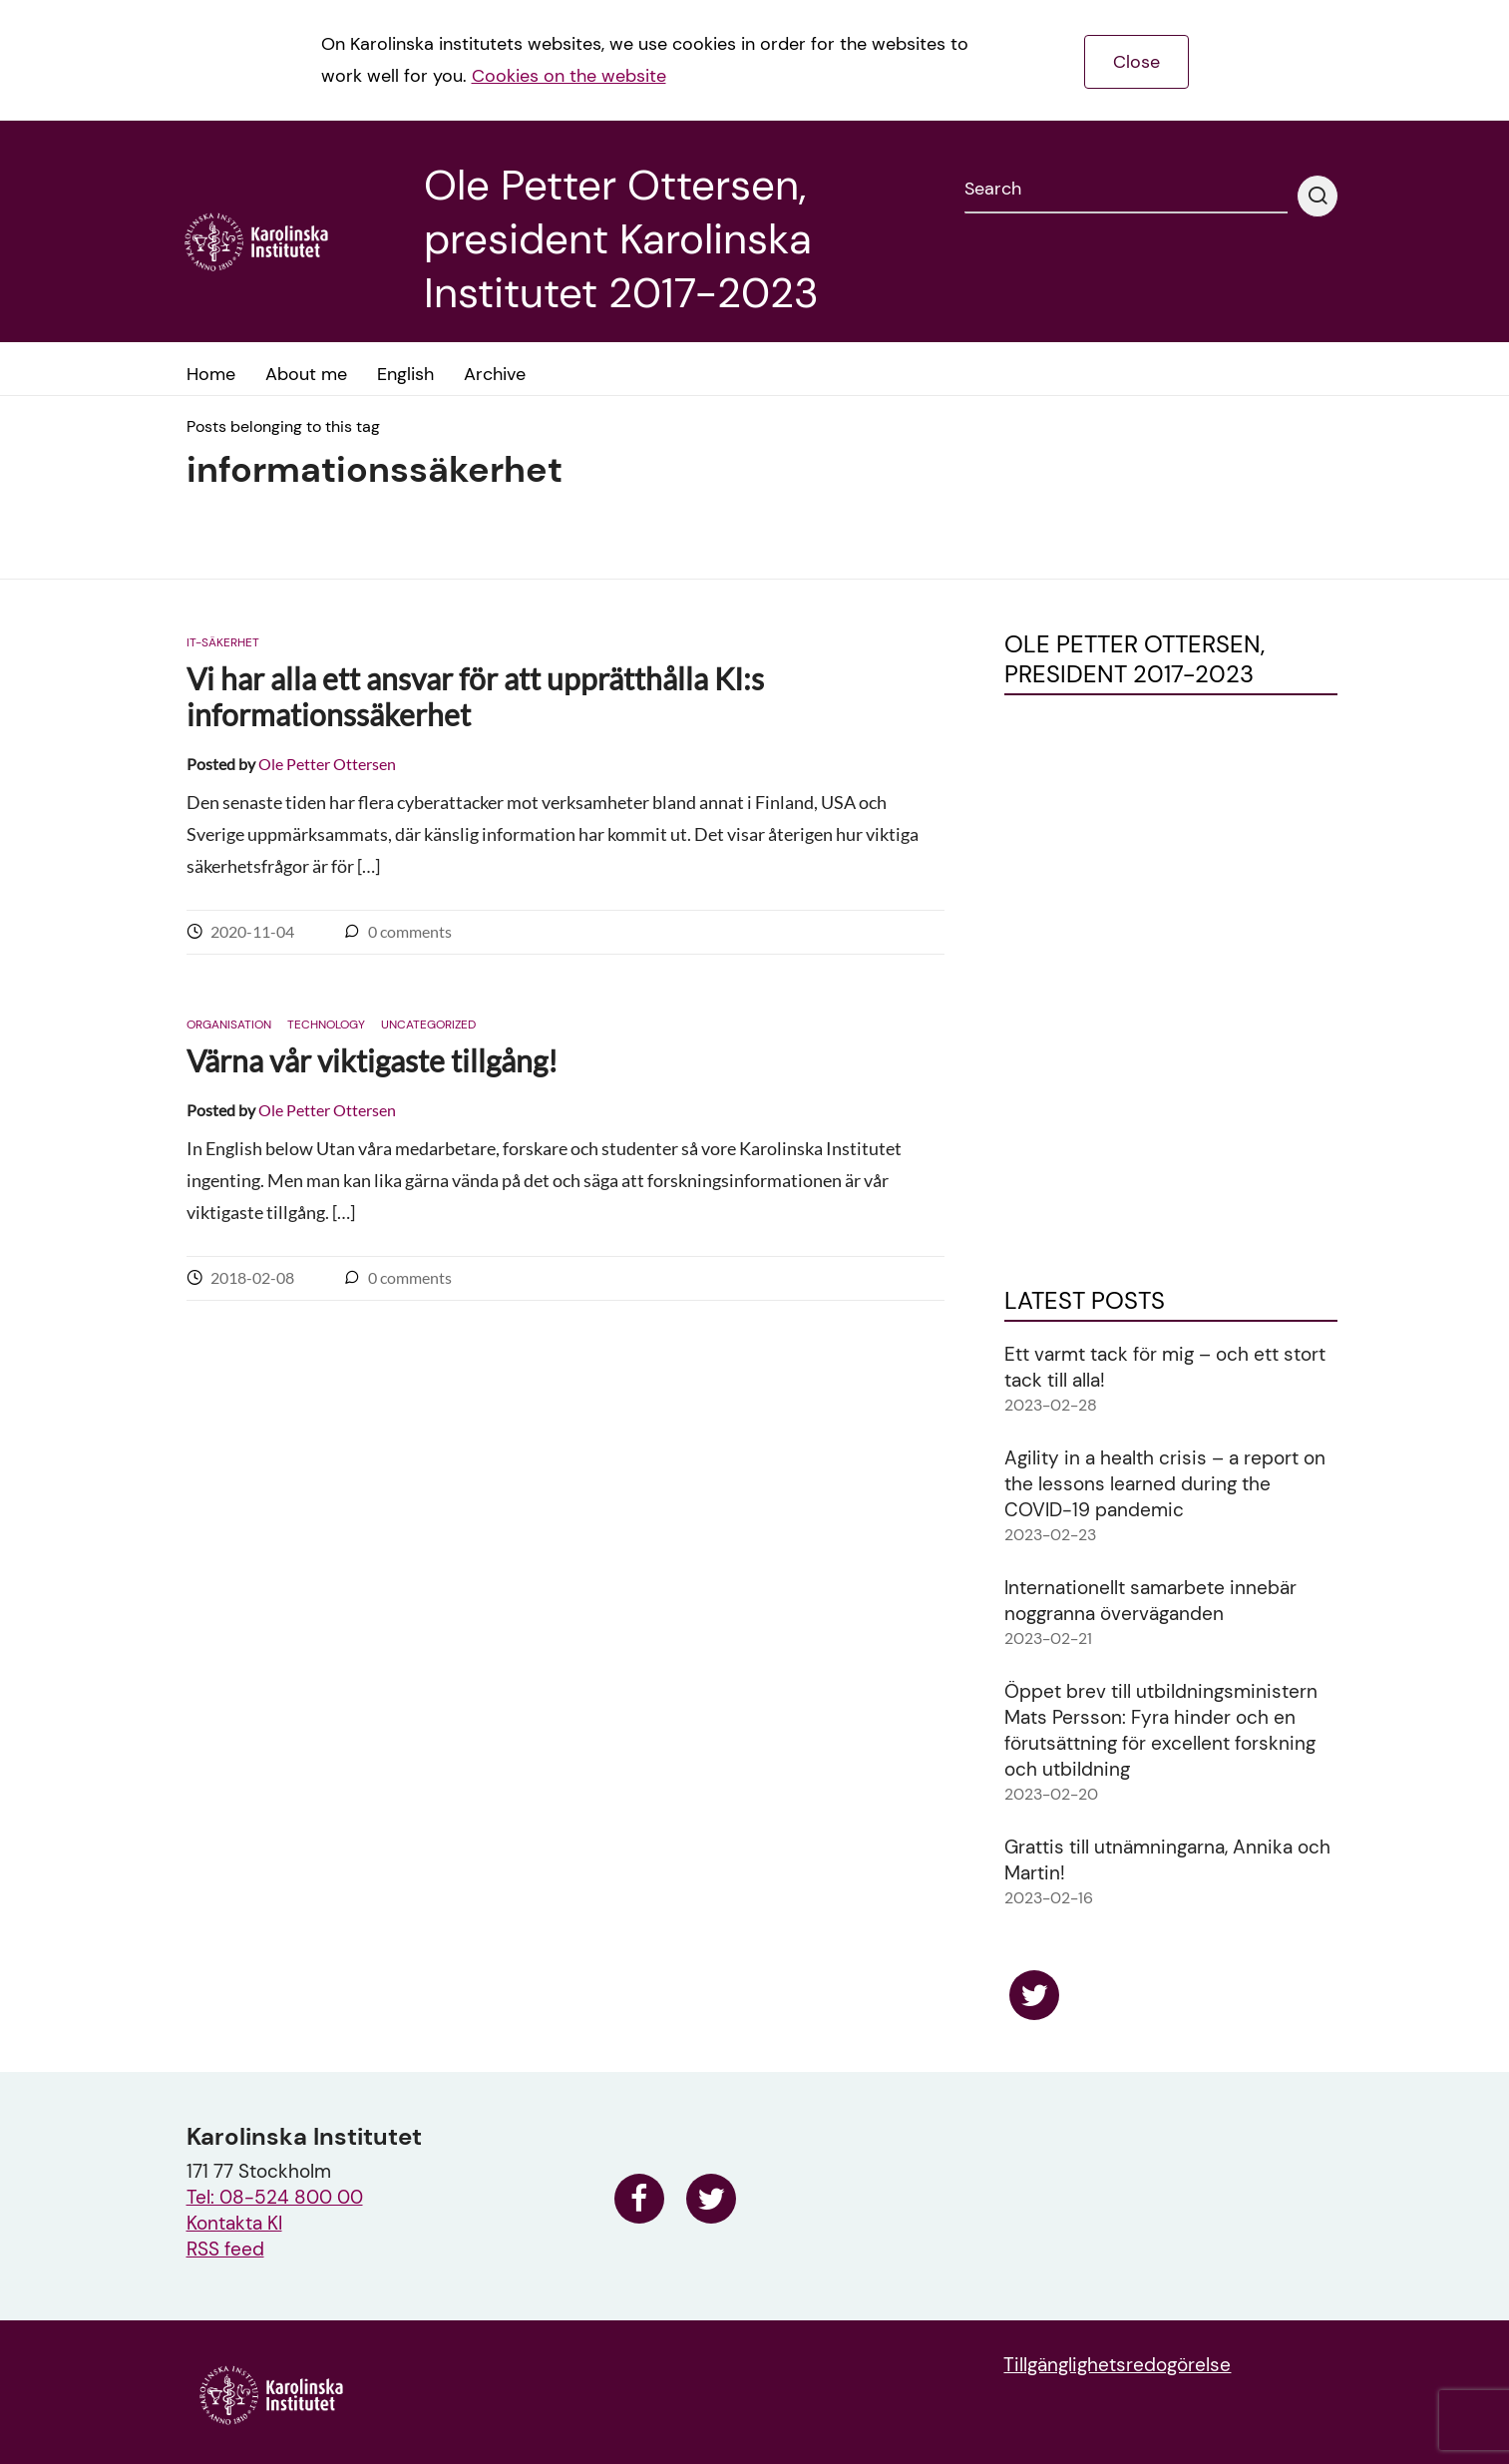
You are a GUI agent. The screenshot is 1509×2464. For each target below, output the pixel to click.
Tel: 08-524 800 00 (275, 2197)
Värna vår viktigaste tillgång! (372, 1060)
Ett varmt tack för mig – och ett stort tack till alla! (1164, 1367)
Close (1136, 62)
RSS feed (225, 2249)
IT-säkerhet (223, 642)
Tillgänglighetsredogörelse (1117, 2364)
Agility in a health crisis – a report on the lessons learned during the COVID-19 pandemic (1164, 1483)
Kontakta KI (234, 2223)
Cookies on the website (569, 76)
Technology (326, 1024)
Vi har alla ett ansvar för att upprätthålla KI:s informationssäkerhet (475, 696)
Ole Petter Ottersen (327, 763)
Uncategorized (428, 1024)
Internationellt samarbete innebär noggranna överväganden (1150, 1600)
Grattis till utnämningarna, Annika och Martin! (1167, 1860)
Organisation (229, 1024)
